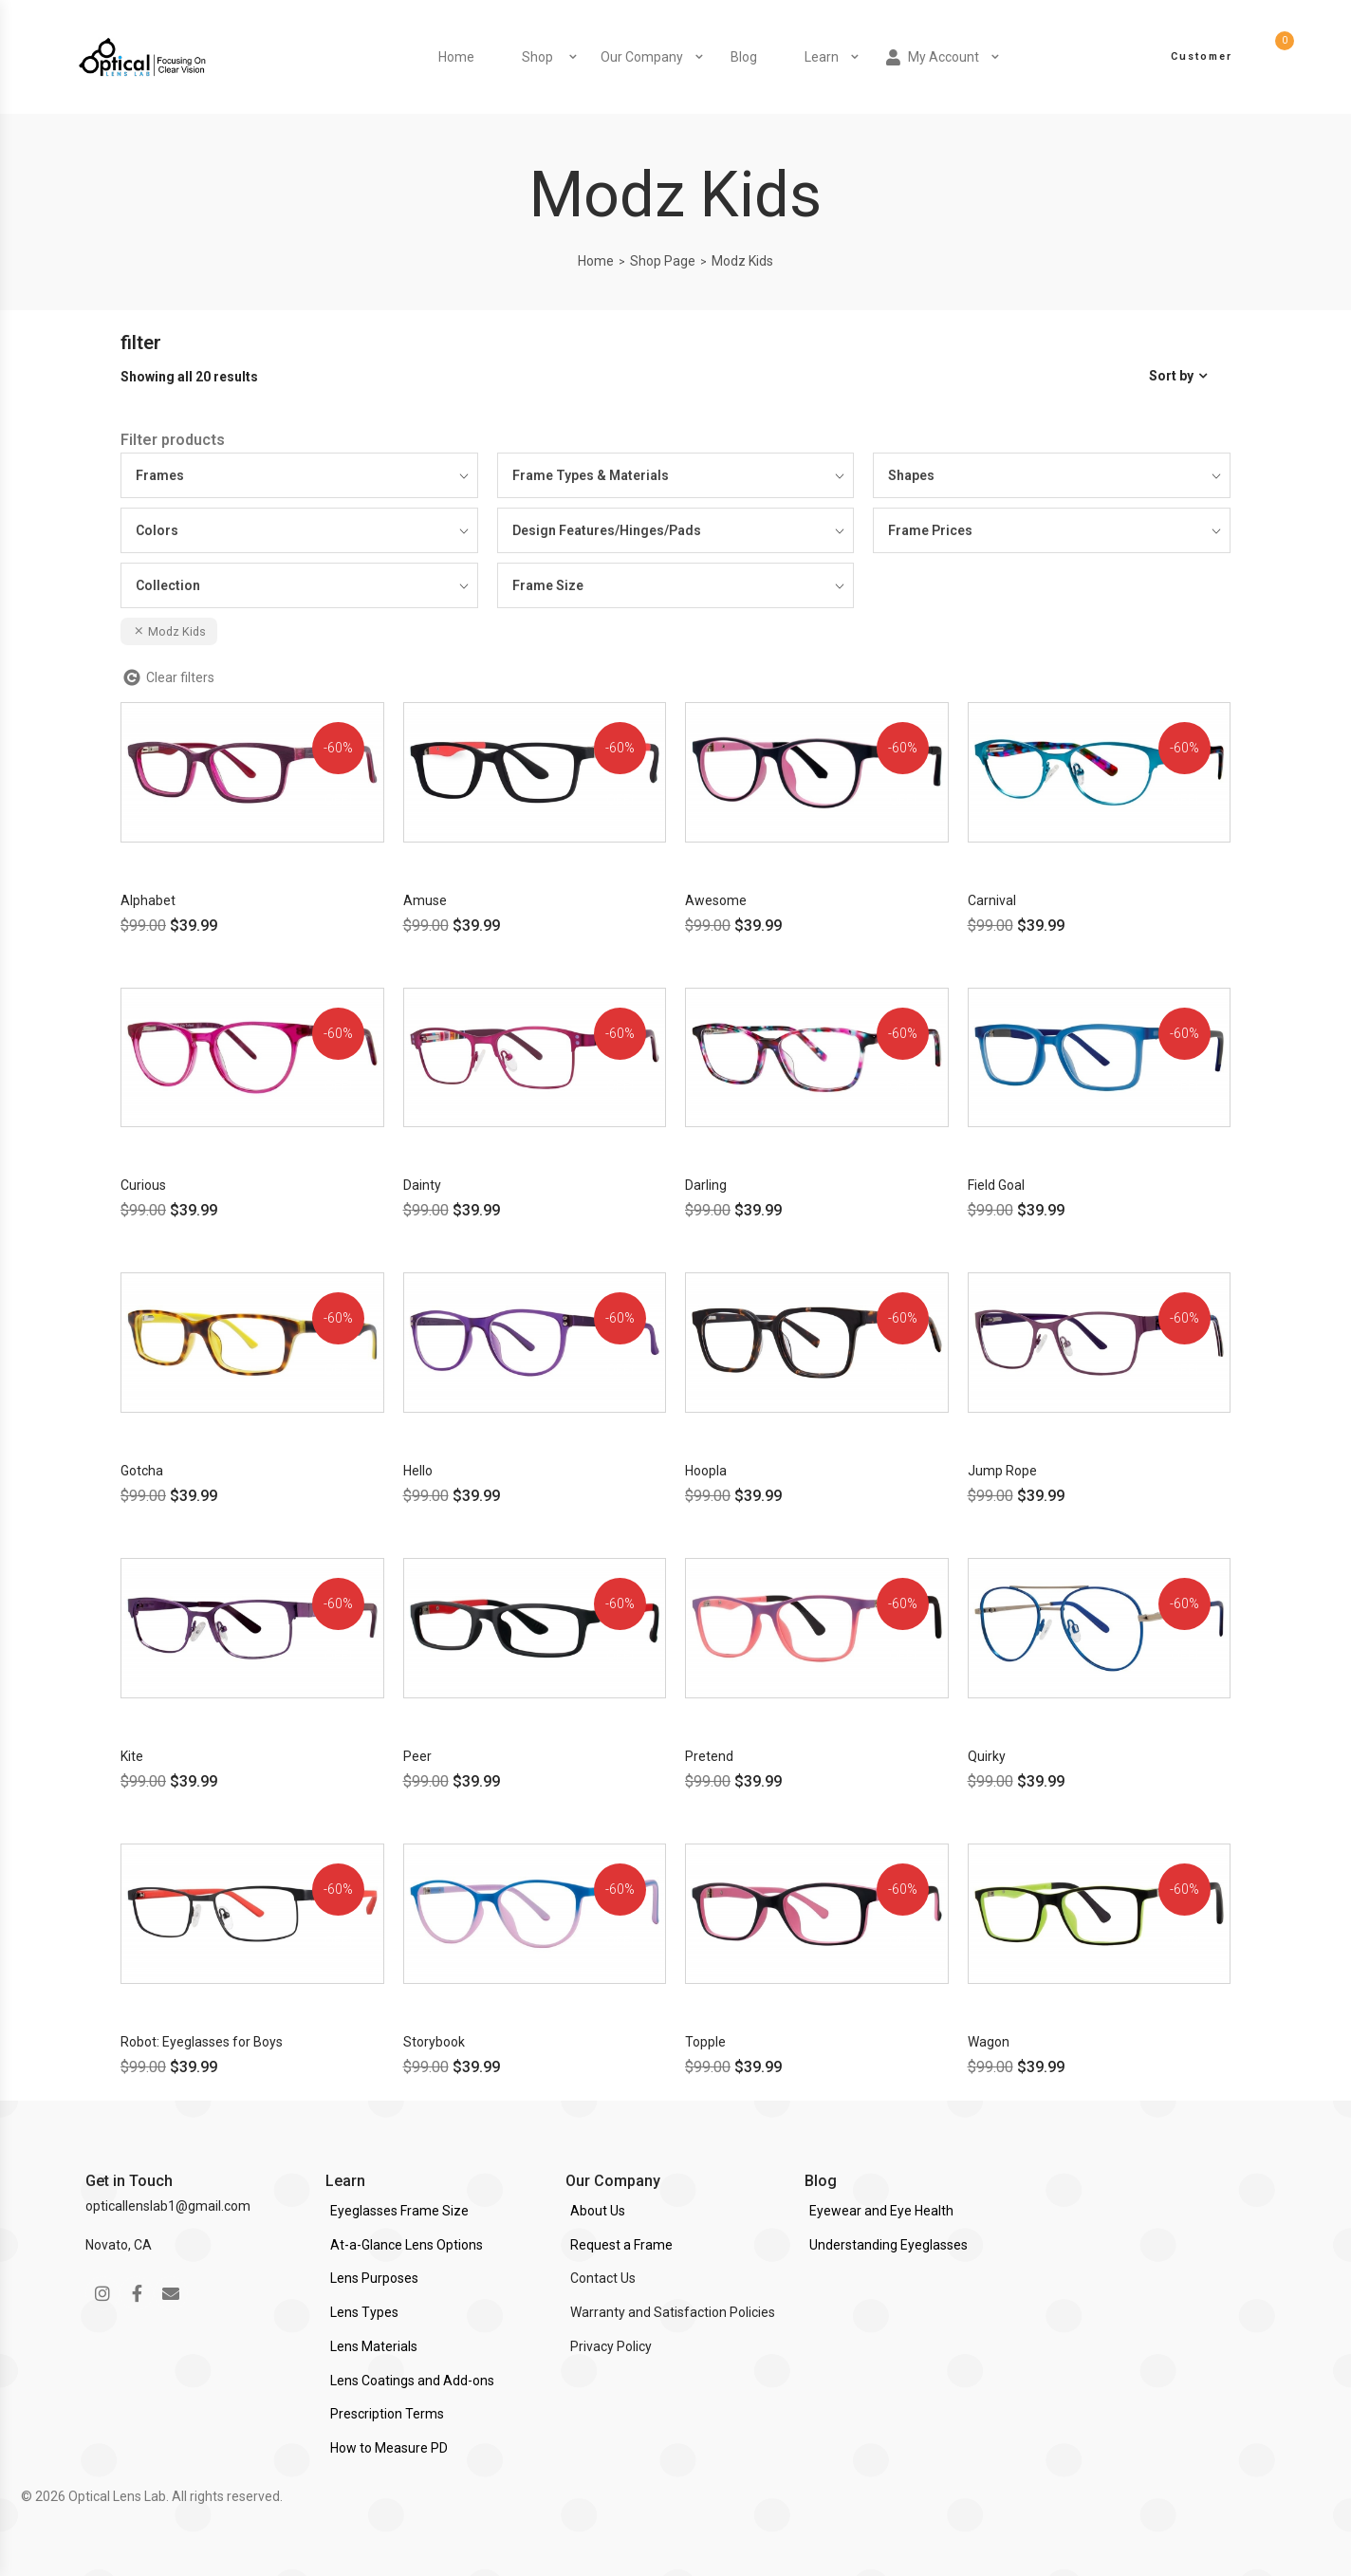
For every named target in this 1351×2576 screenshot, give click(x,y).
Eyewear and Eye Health (881, 2210)
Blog (744, 57)
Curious (143, 1185)
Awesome (716, 900)
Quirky (987, 1756)
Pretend (709, 1756)
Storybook (434, 2041)
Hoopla (706, 1470)
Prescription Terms (387, 2413)
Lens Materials (373, 2346)
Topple (705, 2041)
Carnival (992, 900)
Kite (131, 1756)
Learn (822, 57)
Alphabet (148, 900)
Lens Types (364, 2312)
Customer (1201, 56)
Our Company (642, 57)
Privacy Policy (611, 2346)
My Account (932, 57)
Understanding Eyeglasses (888, 2244)
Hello (418, 1470)
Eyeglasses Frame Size (399, 2210)
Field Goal (996, 1185)
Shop (537, 57)
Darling (706, 1185)
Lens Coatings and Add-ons (412, 2380)
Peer (417, 1756)
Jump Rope (1002, 1470)
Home (456, 57)
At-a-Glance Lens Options (406, 2244)
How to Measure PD (389, 2448)
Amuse (425, 900)
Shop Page (662, 261)
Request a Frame (621, 2244)
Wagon (988, 2041)
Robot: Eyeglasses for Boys (201, 2041)
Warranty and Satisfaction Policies (672, 2312)
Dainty (422, 1185)
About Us (597, 2210)
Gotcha (141, 1470)
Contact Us (603, 2278)
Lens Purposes (374, 2278)
